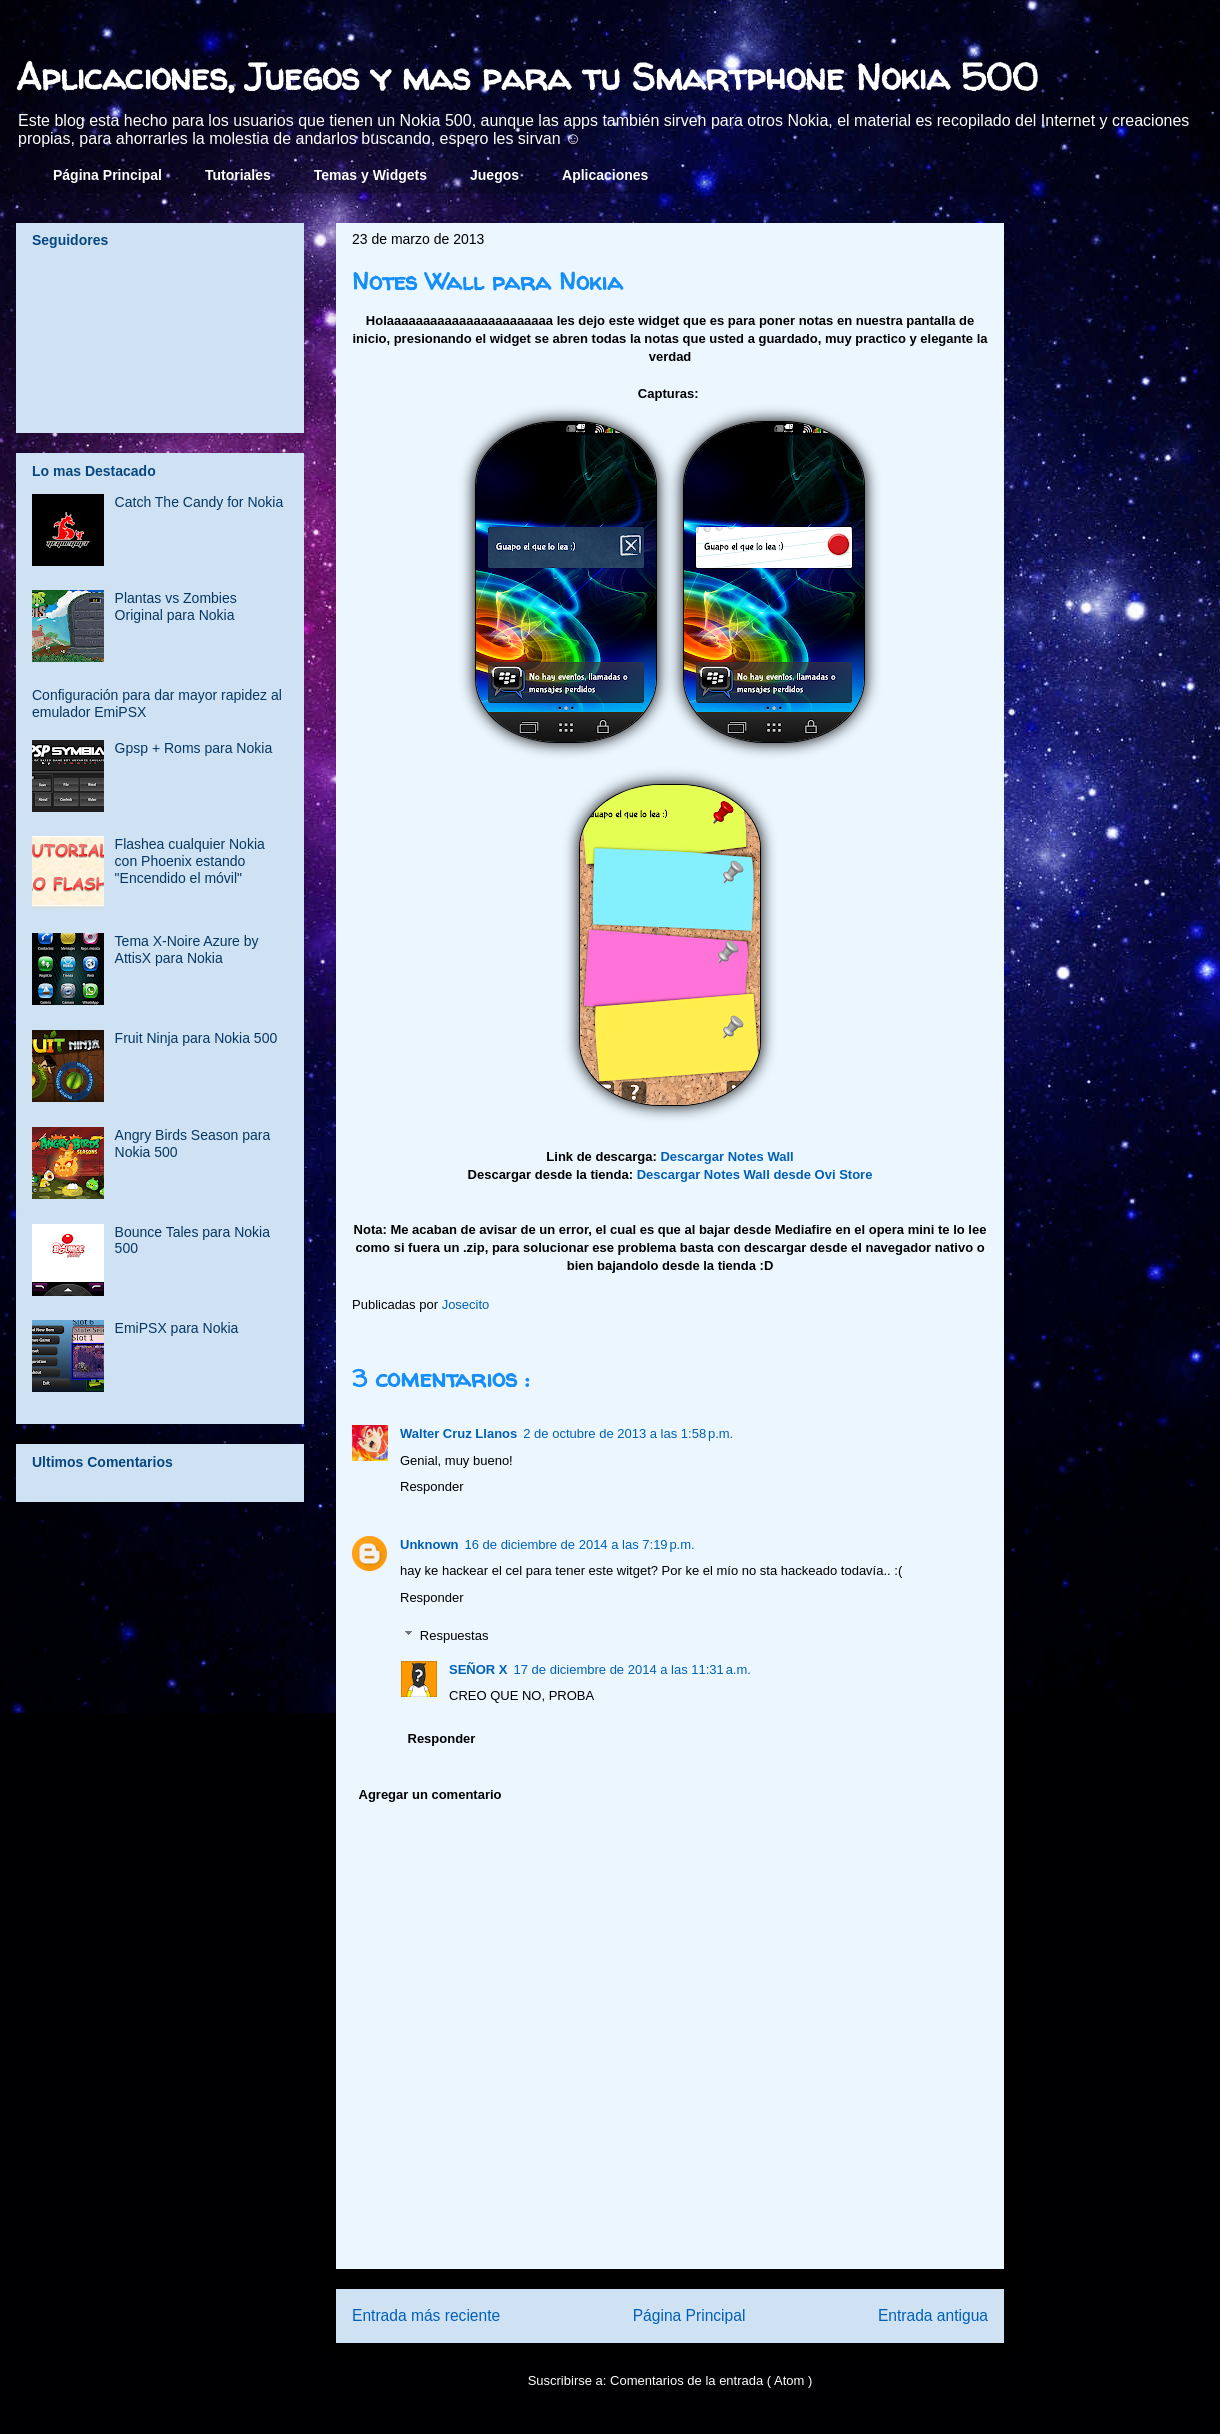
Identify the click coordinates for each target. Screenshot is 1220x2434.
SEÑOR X (478, 1669)
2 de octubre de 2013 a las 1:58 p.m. (628, 1433)
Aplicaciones (605, 175)
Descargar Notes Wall (726, 1156)
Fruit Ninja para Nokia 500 (196, 1038)
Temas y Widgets (370, 175)
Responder (432, 1486)
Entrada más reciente (426, 2315)
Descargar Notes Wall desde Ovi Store (755, 1174)
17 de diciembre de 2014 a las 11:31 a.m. (632, 1669)
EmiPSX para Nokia (177, 1328)
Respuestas (454, 1635)
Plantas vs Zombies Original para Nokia (176, 606)
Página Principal (107, 175)
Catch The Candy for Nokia (199, 502)
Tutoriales (238, 175)
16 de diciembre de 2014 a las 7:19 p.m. (580, 1544)
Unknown (429, 1544)
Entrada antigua (933, 2315)
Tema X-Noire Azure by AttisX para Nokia (187, 949)
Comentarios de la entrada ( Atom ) (711, 2380)
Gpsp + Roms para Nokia (194, 748)
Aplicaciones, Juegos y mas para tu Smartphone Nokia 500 (527, 76)
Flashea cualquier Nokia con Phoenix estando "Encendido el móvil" (190, 861)
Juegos (494, 175)
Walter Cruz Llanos (458, 1433)
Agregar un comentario (430, 1794)
